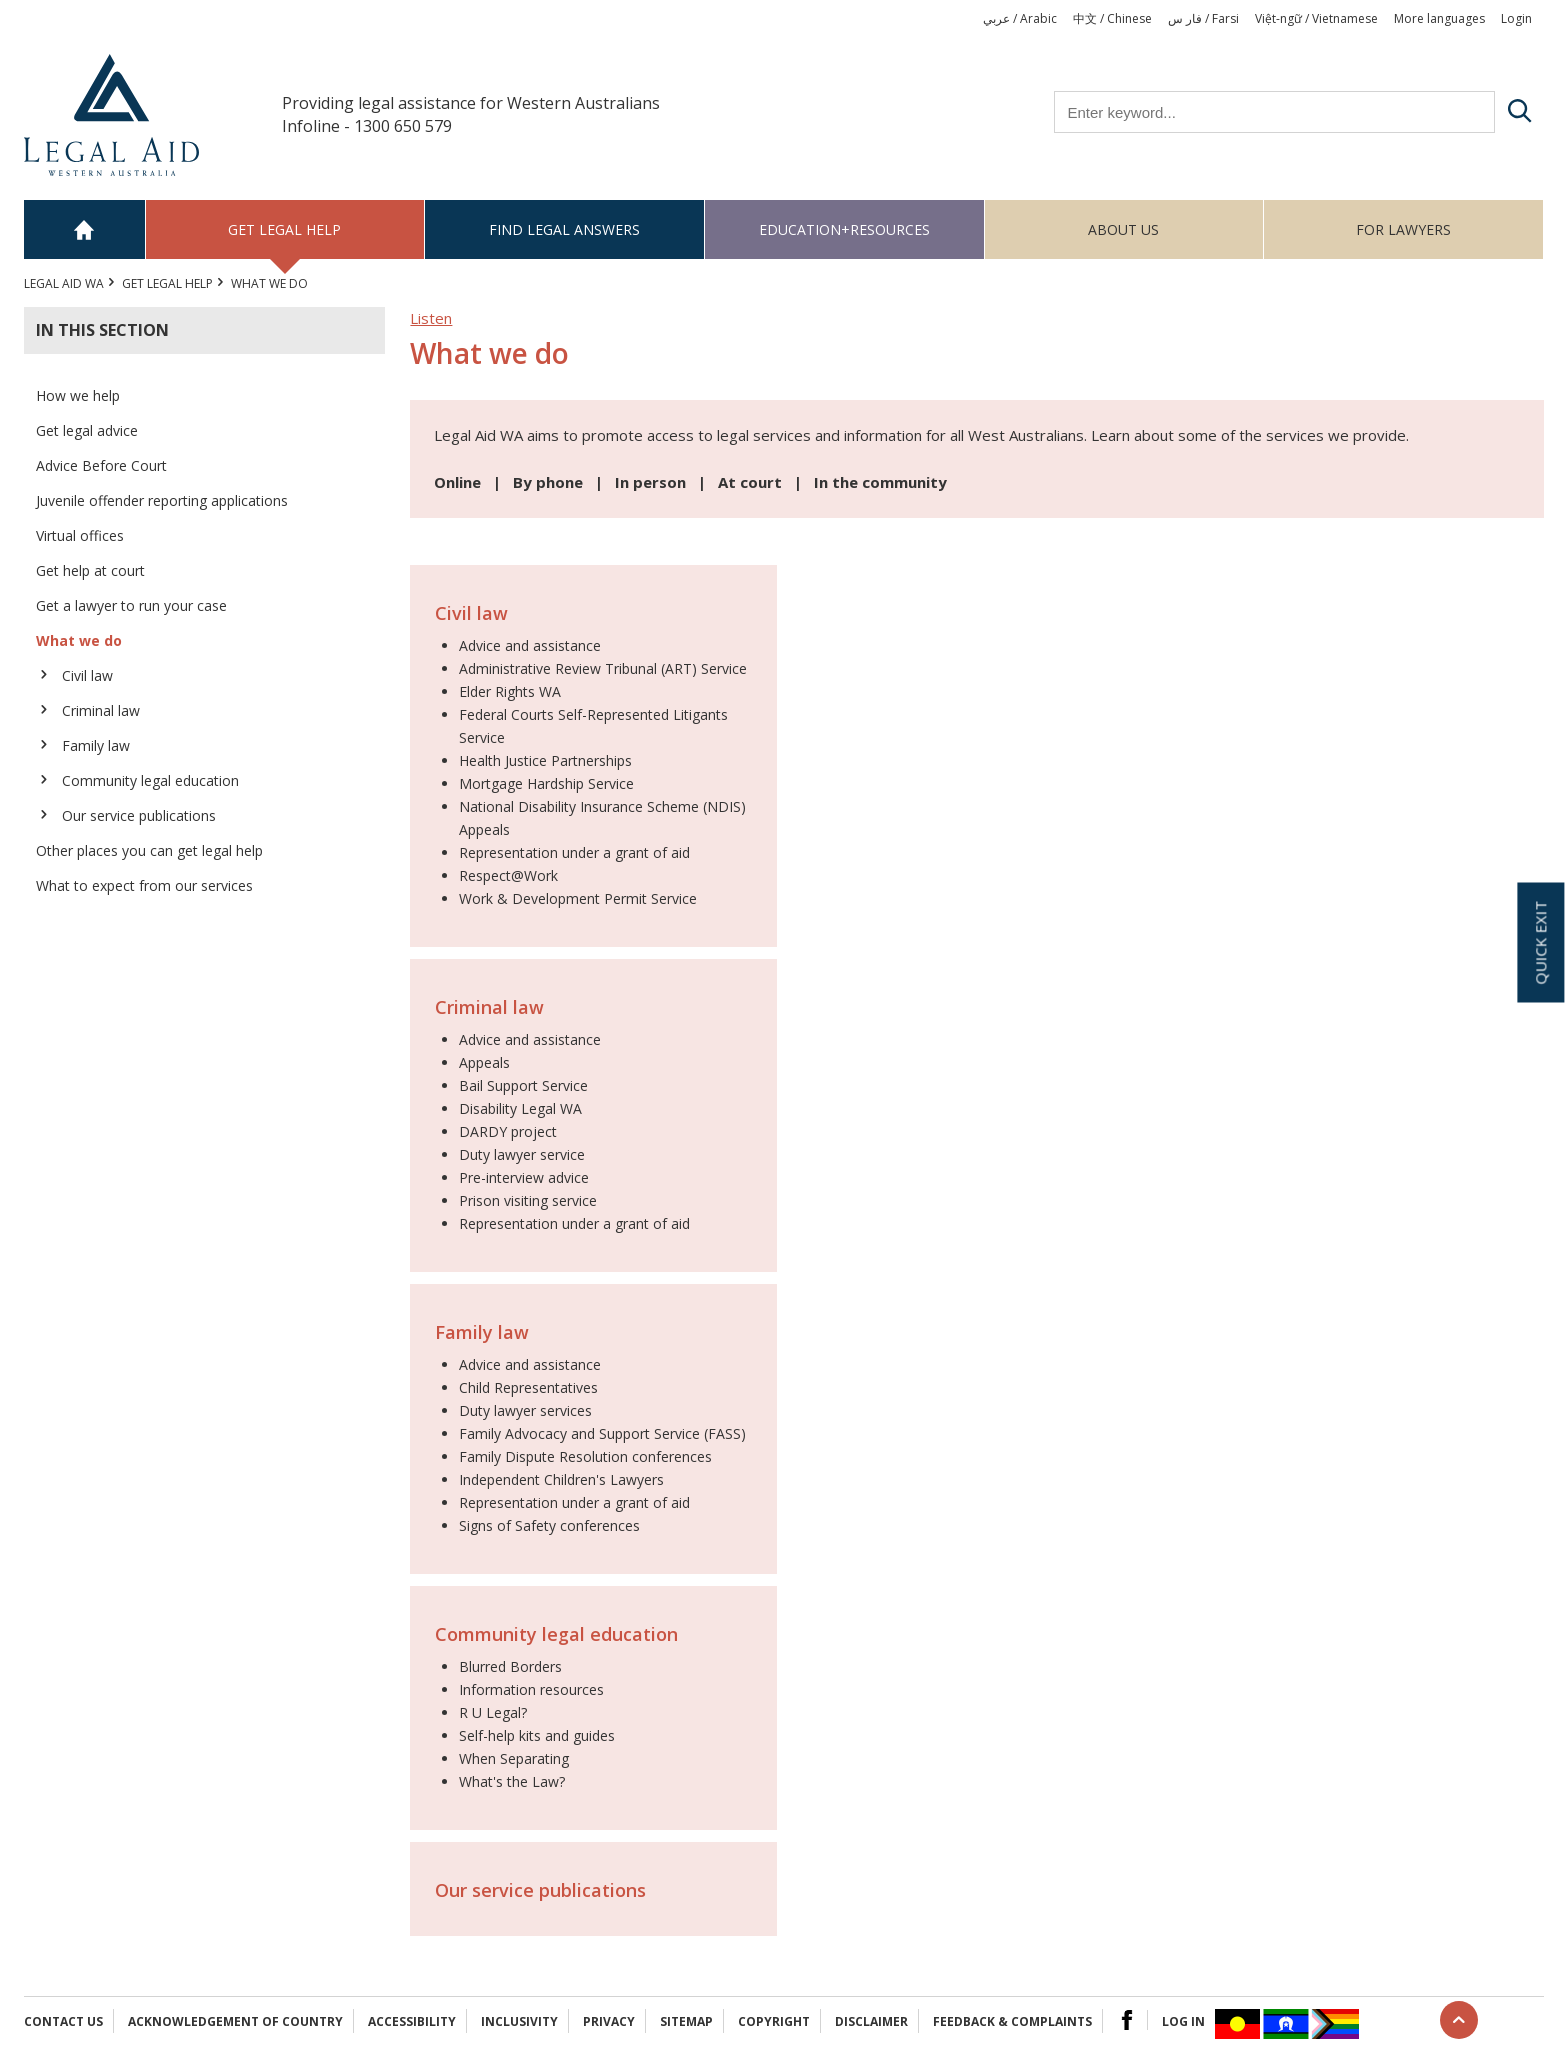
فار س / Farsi (1203, 18)
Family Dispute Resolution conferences (585, 1456)
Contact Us (63, 2021)
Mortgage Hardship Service (546, 783)
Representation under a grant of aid (574, 852)
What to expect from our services (144, 885)
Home (85, 229)
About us (1123, 229)
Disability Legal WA (520, 1108)
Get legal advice (87, 430)
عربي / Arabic (1020, 18)
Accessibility (412, 2021)
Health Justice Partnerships (545, 760)
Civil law (87, 675)
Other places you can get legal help (149, 850)
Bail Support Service (523, 1085)
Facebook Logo (1127, 2020)
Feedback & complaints (1012, 2021)
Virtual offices (80, 535)
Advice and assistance (530, 645)
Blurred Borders (510, 1666)
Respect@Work (508, 875)
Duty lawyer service (522, 1154)
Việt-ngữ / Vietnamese (1316, 18)
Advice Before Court (101, 465)
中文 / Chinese (1112, 18)
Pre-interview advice (524, 1177)
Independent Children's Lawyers (561, 1479)
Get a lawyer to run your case (131, 605)
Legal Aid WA (64, 283)
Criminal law (101, 710)
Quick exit (1540, 942)
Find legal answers (564, 229)
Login (1516, 18)
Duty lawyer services (525, 1410)
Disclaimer (871, 2021)
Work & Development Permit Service (578, 898)
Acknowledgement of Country (235, 2021)
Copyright (774, 2021)
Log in (1183, 2021)
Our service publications (139, 815)
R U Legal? (493, 1712)
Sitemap (686, 2021)
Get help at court (90, 570)
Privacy (609, 2021)
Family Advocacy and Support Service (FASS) (602, 1433)
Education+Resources (844, 229)
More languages (1439, 18)
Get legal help (284, 229)
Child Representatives (528, 1387)
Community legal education (150, 780)
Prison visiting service (528, 1200)
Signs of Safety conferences (549, 1525)
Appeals (484, 1062)
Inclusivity (519, 2021)
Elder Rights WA (510, 691)
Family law (96, 745)
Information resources (531, 1689)
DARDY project (508, 1131)
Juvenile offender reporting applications (162, 500)
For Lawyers (1403, 229)
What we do (79, 640)
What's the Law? (512, 1781)
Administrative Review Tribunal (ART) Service (603, 668)
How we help (78, 395)
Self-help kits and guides (537, 1735)
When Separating (514, 1758)
